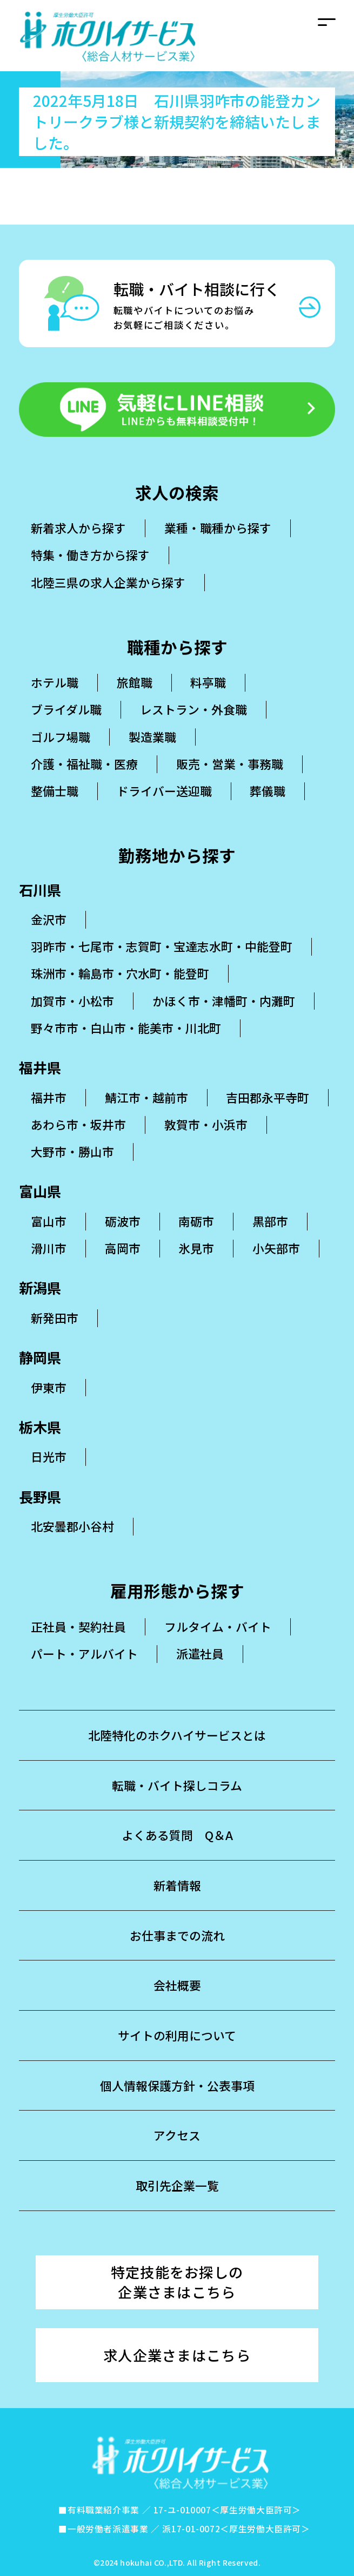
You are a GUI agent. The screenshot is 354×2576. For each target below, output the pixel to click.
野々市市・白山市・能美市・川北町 (126, 1027)
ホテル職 (54, 682)
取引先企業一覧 (177, 2185)
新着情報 (177, 1885)
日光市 (48, 1456)
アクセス (177, 2135)
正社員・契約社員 (78, 1626)
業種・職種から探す (217, 527)
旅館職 (134, 682)
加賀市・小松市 (72, 1000)
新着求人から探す (78, 527)
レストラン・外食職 (193, 709)
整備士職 (54, 790)
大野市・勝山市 (72, 1151)
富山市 (48, 1221)
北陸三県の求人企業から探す (108, 582)
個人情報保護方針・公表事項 (177, 2085)
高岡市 (123, 1248)
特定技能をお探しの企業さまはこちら (177, 2282)
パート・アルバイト (84, 1653)
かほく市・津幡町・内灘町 (223, 1000)
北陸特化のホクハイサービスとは (177, 1735)
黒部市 (270, 1221)
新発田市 (54, 1317)
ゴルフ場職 (60, 736)
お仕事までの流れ (177, 1935)
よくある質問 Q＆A (177, 1835)
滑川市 (48, 1248)
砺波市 (123, 1221)
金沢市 (48, 919)
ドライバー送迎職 (164, 790)
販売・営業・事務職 (229, 763)
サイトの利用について (177, 2035)
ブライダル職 (66, 709)
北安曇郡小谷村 (72, 1526)
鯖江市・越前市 (146, 1097)
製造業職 (152, 736)
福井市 (48, 1097)
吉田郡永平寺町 (267, 1097)
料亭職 (208, 682)
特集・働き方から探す (90, 555)
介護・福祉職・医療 (84, 763)
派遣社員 (200, 1653)
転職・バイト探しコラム (177, 1785)
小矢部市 (276, 1248)
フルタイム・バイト (217, 1626)
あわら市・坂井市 (78, 1124)
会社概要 (177, 1985)
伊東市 (48, 1387)
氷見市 (196, 1248)
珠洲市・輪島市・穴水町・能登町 (120, 973)
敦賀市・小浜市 (206, 1124)
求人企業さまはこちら (177, 2355)
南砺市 (196, 1221)
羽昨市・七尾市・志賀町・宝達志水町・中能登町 (161, 946)
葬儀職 (267, 790)
